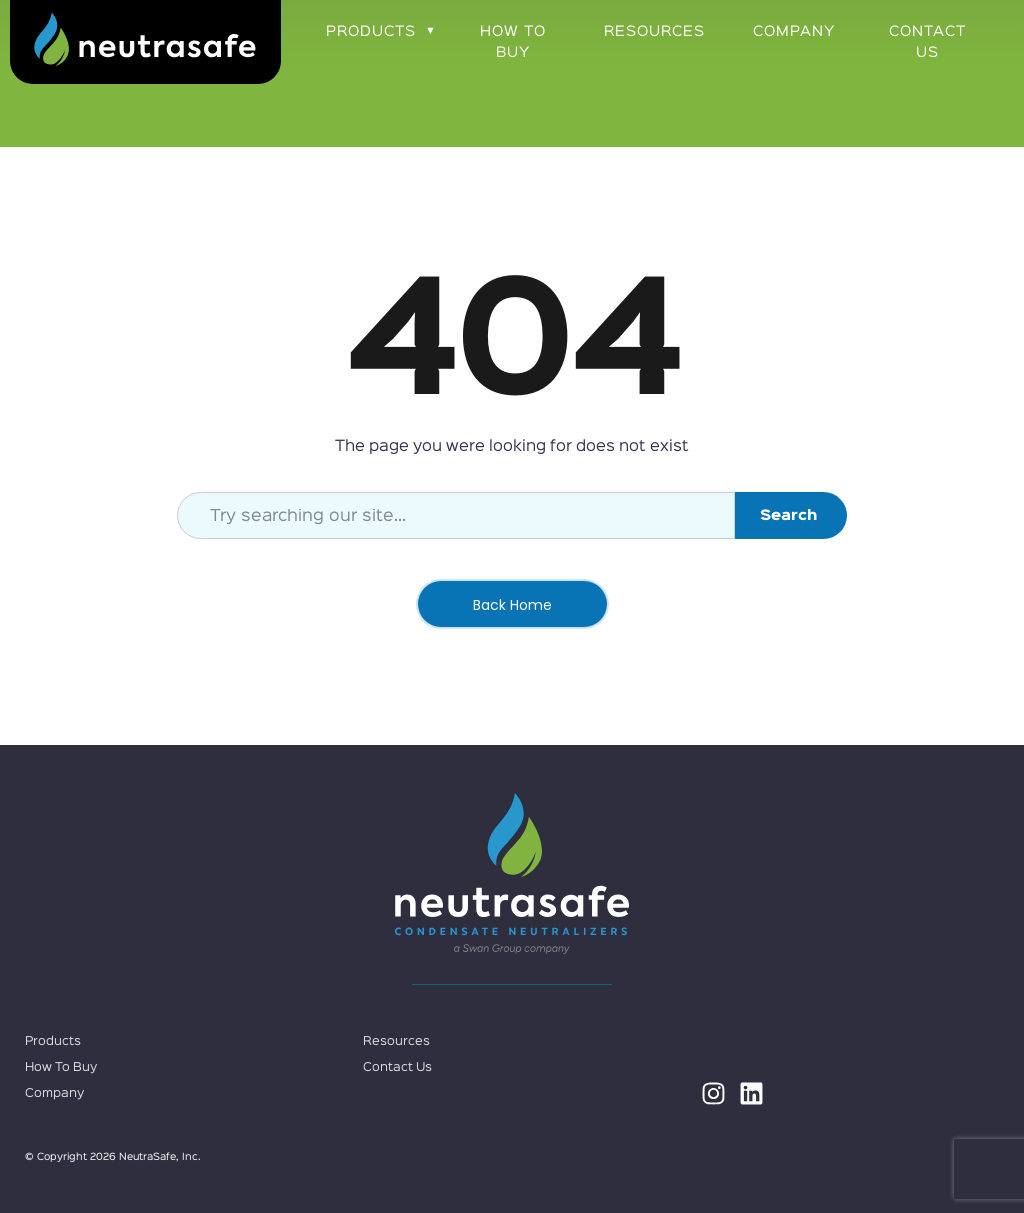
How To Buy (513, 42)
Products (371, 31)
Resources (654, 31)
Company (794, 31)
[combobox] (456, 515)
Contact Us (927, 42)
